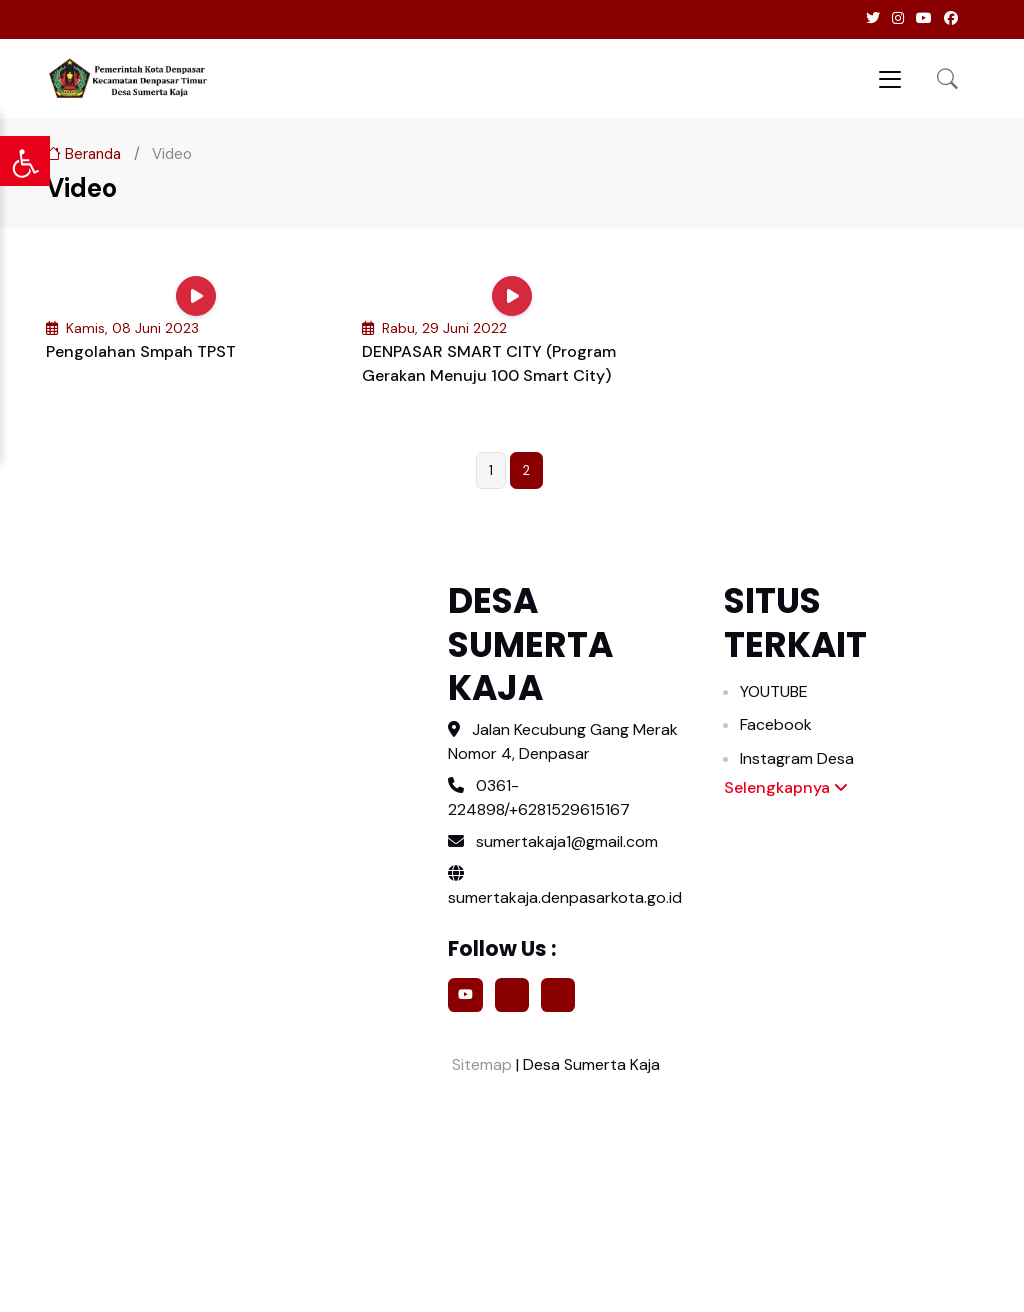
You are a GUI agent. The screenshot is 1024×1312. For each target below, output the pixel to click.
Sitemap (480, 1064)
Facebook (776, 724)
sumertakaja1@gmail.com (567, 841)
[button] (947, 78)
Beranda (83, 154)
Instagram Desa (797, 758)
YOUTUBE (774, 691)
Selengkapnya (786, 787)
